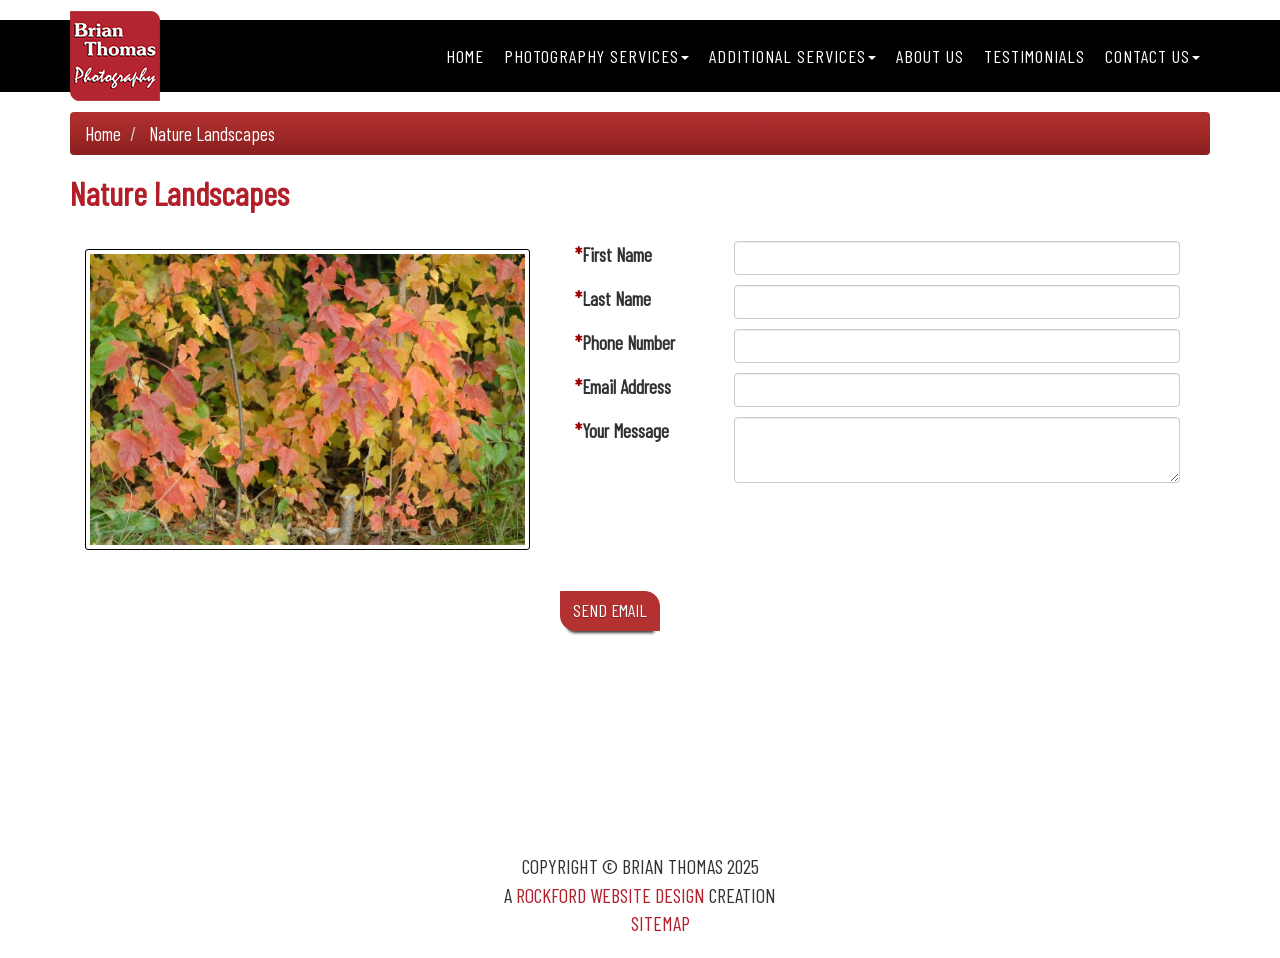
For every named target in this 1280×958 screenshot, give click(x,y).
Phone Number (628, 342)
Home (465, 56)
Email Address (626, 386)
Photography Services (596, 56)
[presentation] (886, 542)
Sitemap (660, 923)
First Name (617, 254)
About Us (930, 56)
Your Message (625, 430)
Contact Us (1152, 56)
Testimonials (1034, 56)
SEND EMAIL (610, 610)
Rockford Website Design (610, 895)
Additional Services (792, 56)
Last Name (616, 298)
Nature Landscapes (212, 133)
